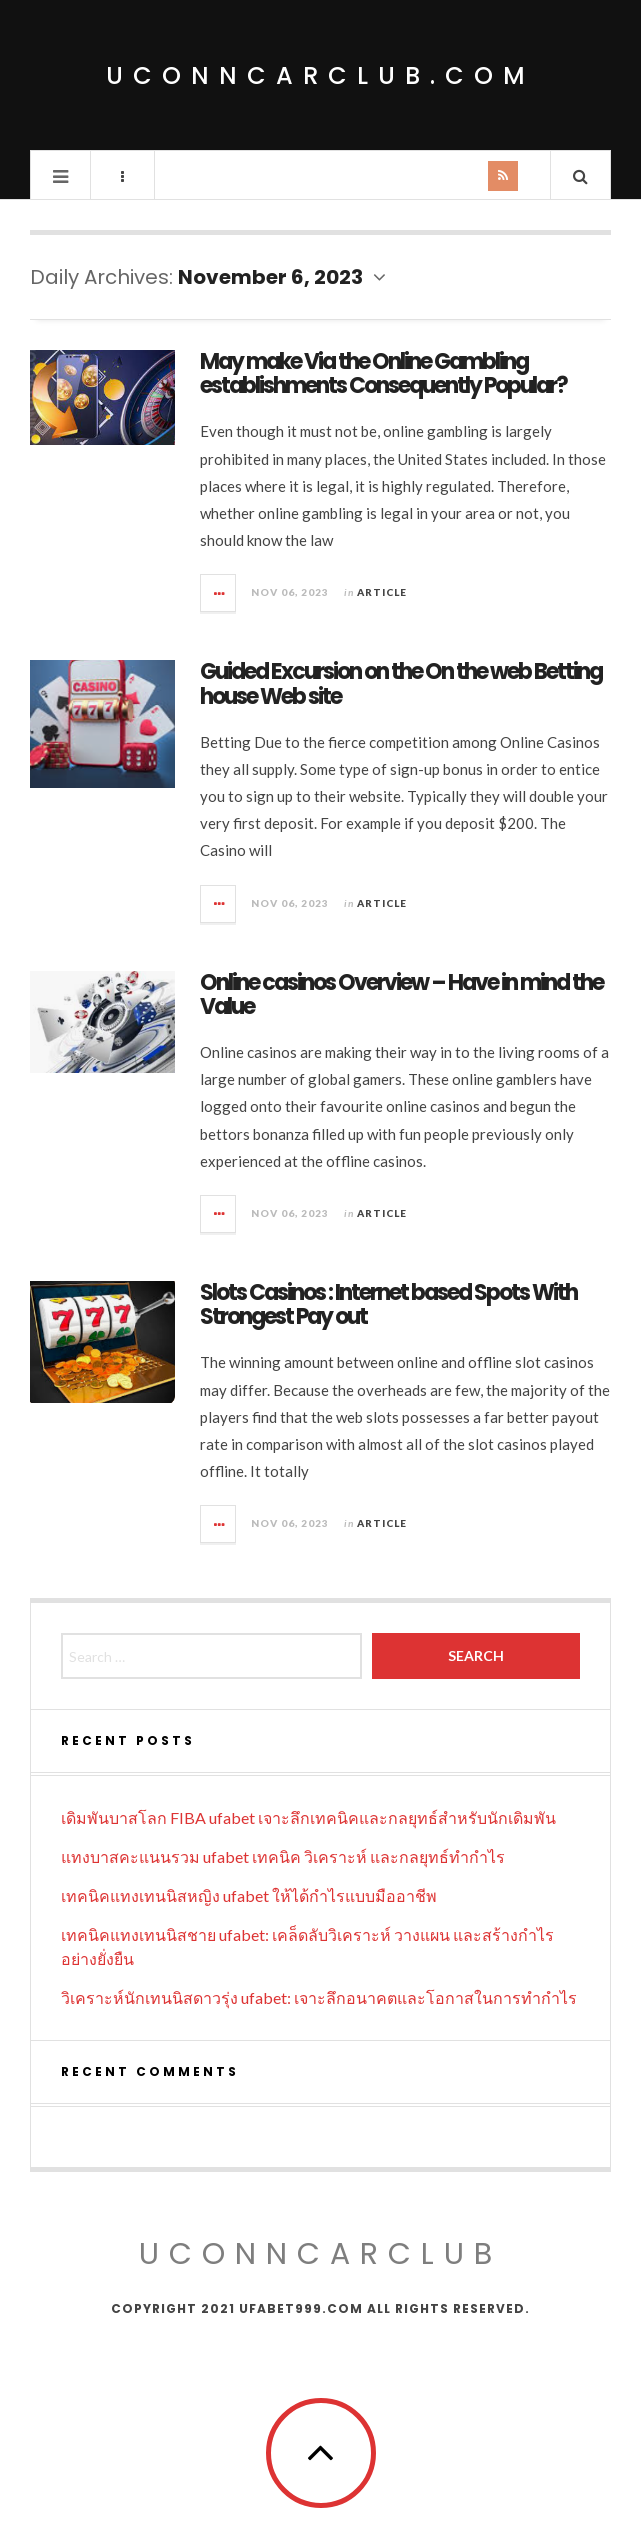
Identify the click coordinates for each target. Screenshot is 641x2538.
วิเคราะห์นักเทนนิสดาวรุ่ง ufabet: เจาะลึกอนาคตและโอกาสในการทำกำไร (319, 1997)
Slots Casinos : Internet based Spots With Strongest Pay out (388, 1304)
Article (382, 592)
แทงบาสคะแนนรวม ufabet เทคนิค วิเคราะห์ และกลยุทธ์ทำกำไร (283, 1856)
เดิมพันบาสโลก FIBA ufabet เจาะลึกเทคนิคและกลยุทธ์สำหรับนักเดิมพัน (308, 1817)
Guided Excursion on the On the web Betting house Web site (401, 683)
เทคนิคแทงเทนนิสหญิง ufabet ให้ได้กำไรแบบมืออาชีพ (249, 1895)
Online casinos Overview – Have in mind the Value (401, 994)
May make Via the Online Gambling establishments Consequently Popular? (383, 373)
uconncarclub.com (320, 75)
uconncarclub (320, 2254)
